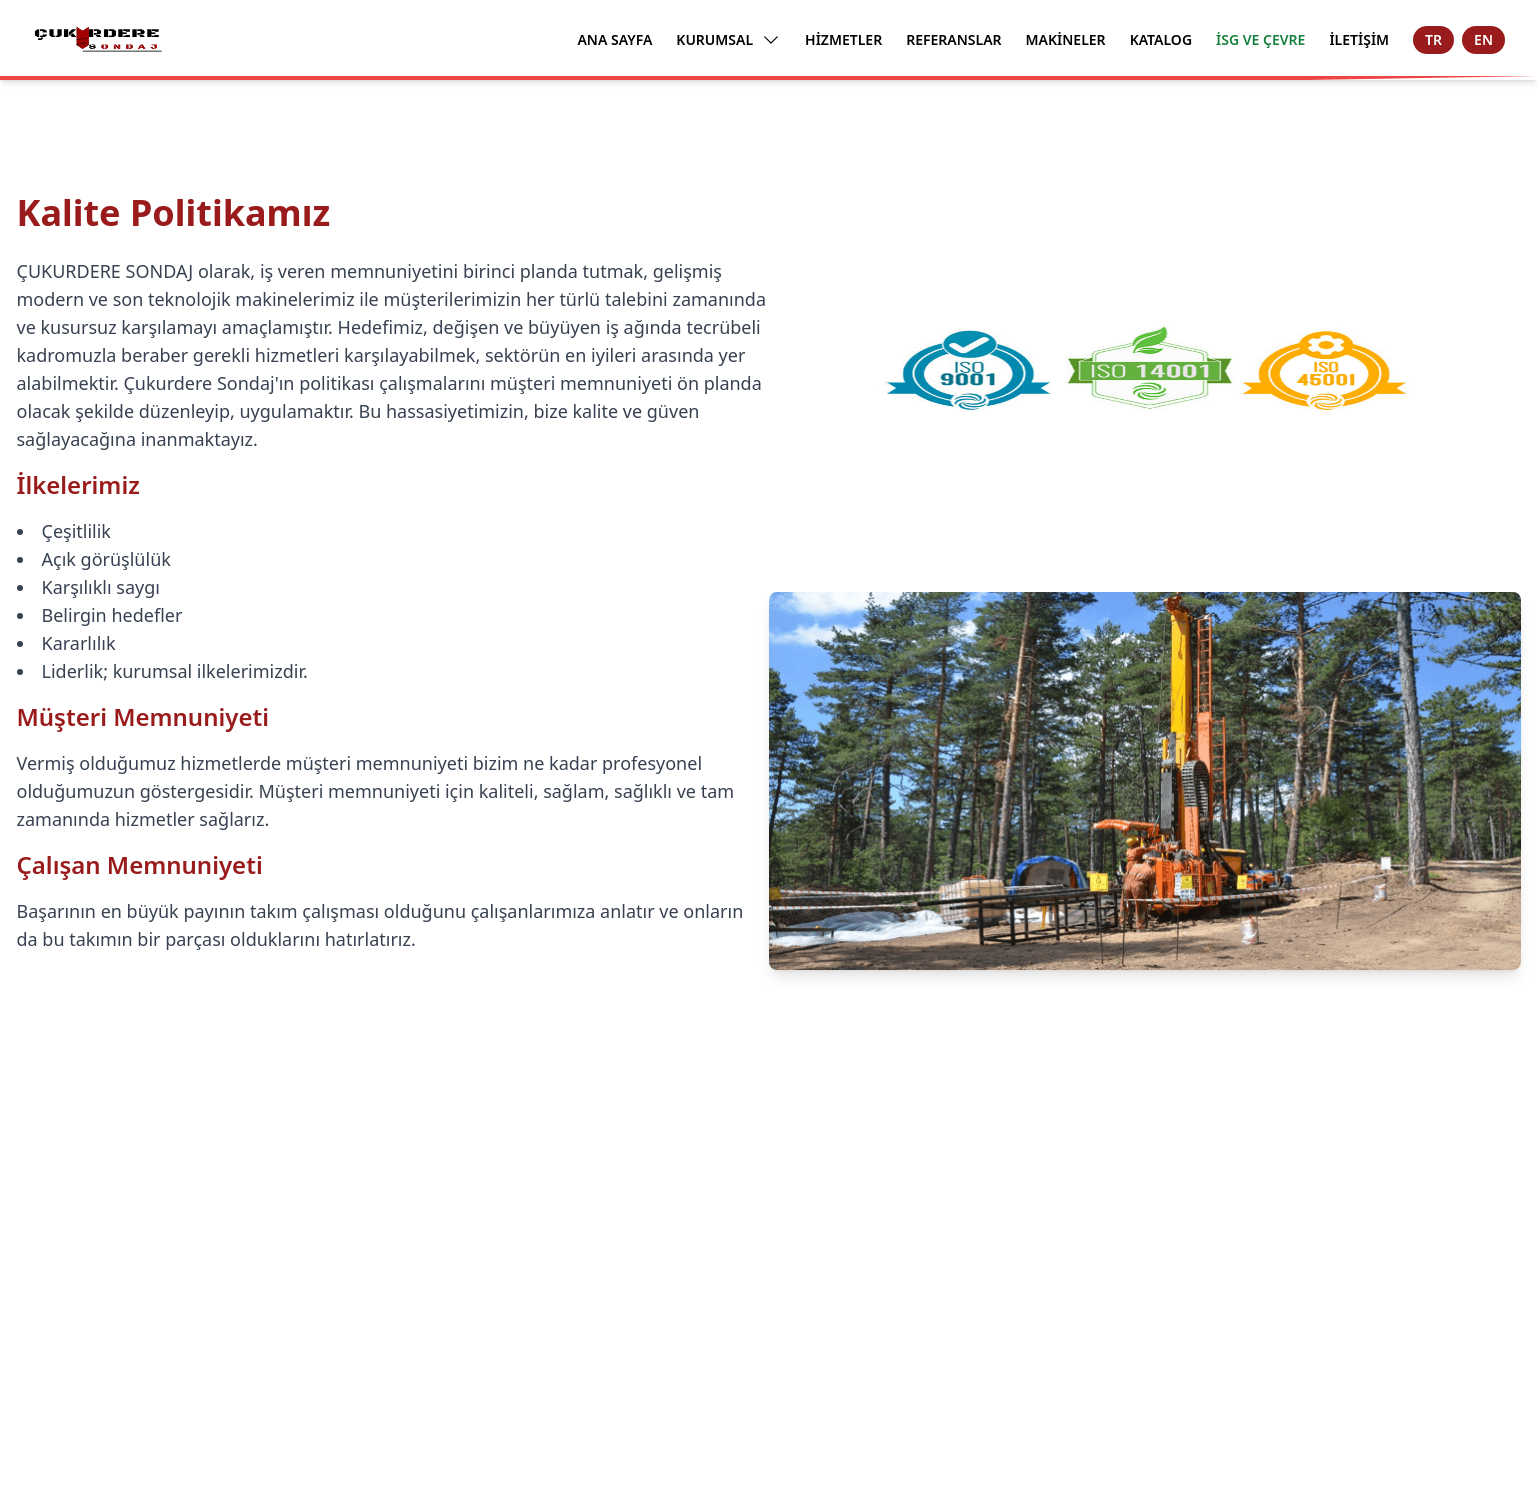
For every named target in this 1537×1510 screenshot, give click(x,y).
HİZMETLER (843, 39)
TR (1433, 39)
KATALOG (1161, 39)
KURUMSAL (728, 40)
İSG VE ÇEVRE (1260, 39)
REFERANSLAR (953, 39)
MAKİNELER (1066, 39)
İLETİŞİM (1359, 39)
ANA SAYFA (614, 39)
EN (1483, 39)
